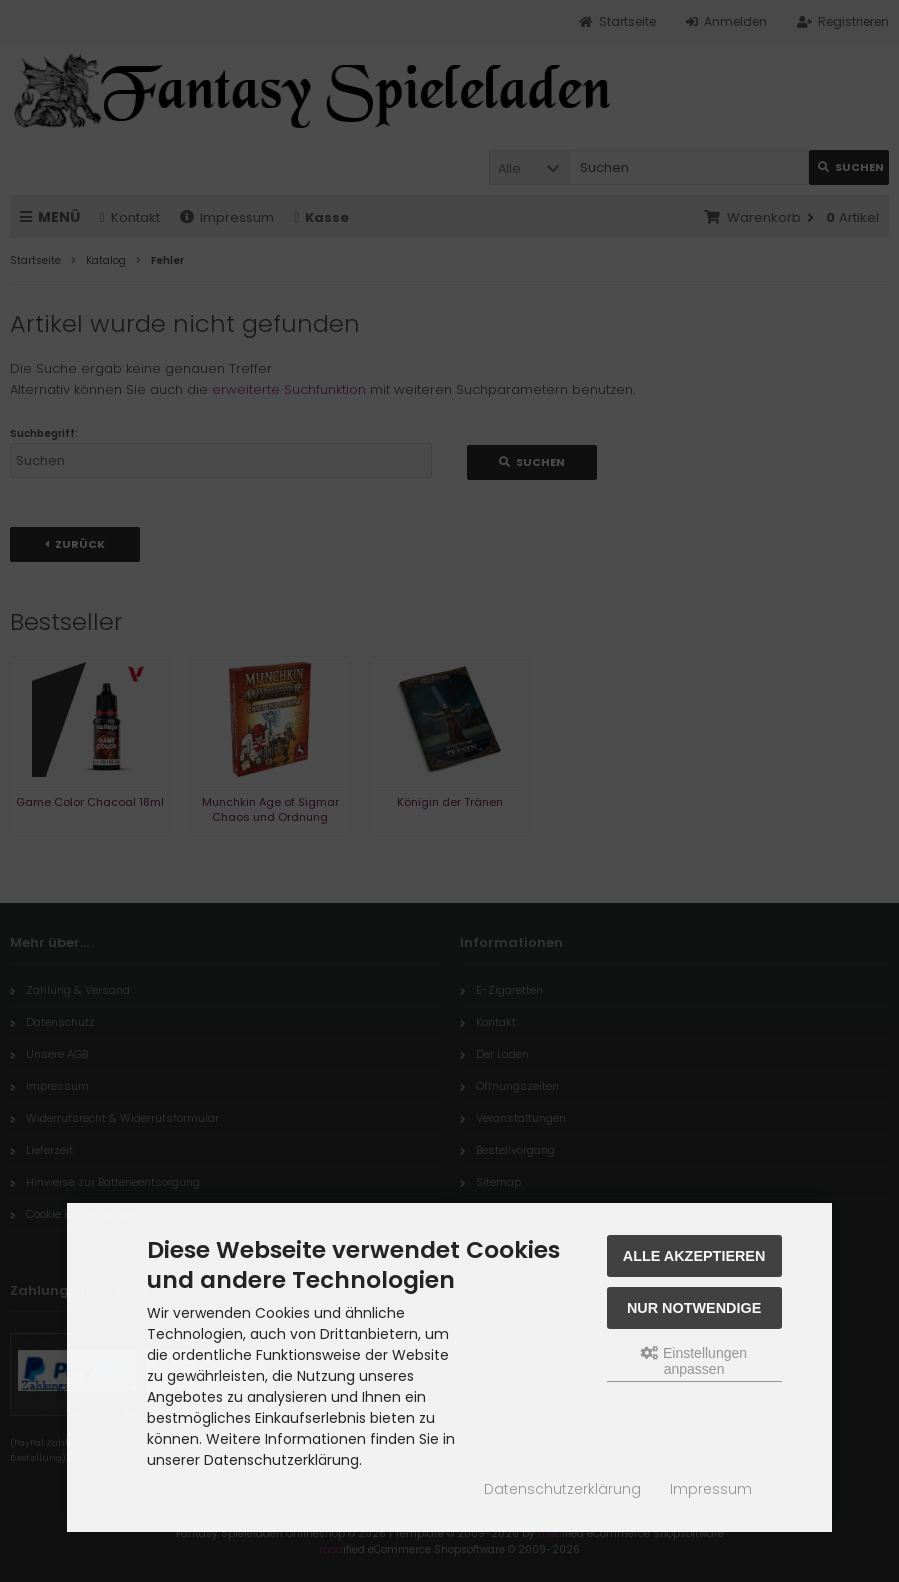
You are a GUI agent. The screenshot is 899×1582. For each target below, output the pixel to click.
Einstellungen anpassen (694, 1361)
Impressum (711, 1489)
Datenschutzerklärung (562, 1489)
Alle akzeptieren (694, 1256)
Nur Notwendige (694, 1308)
